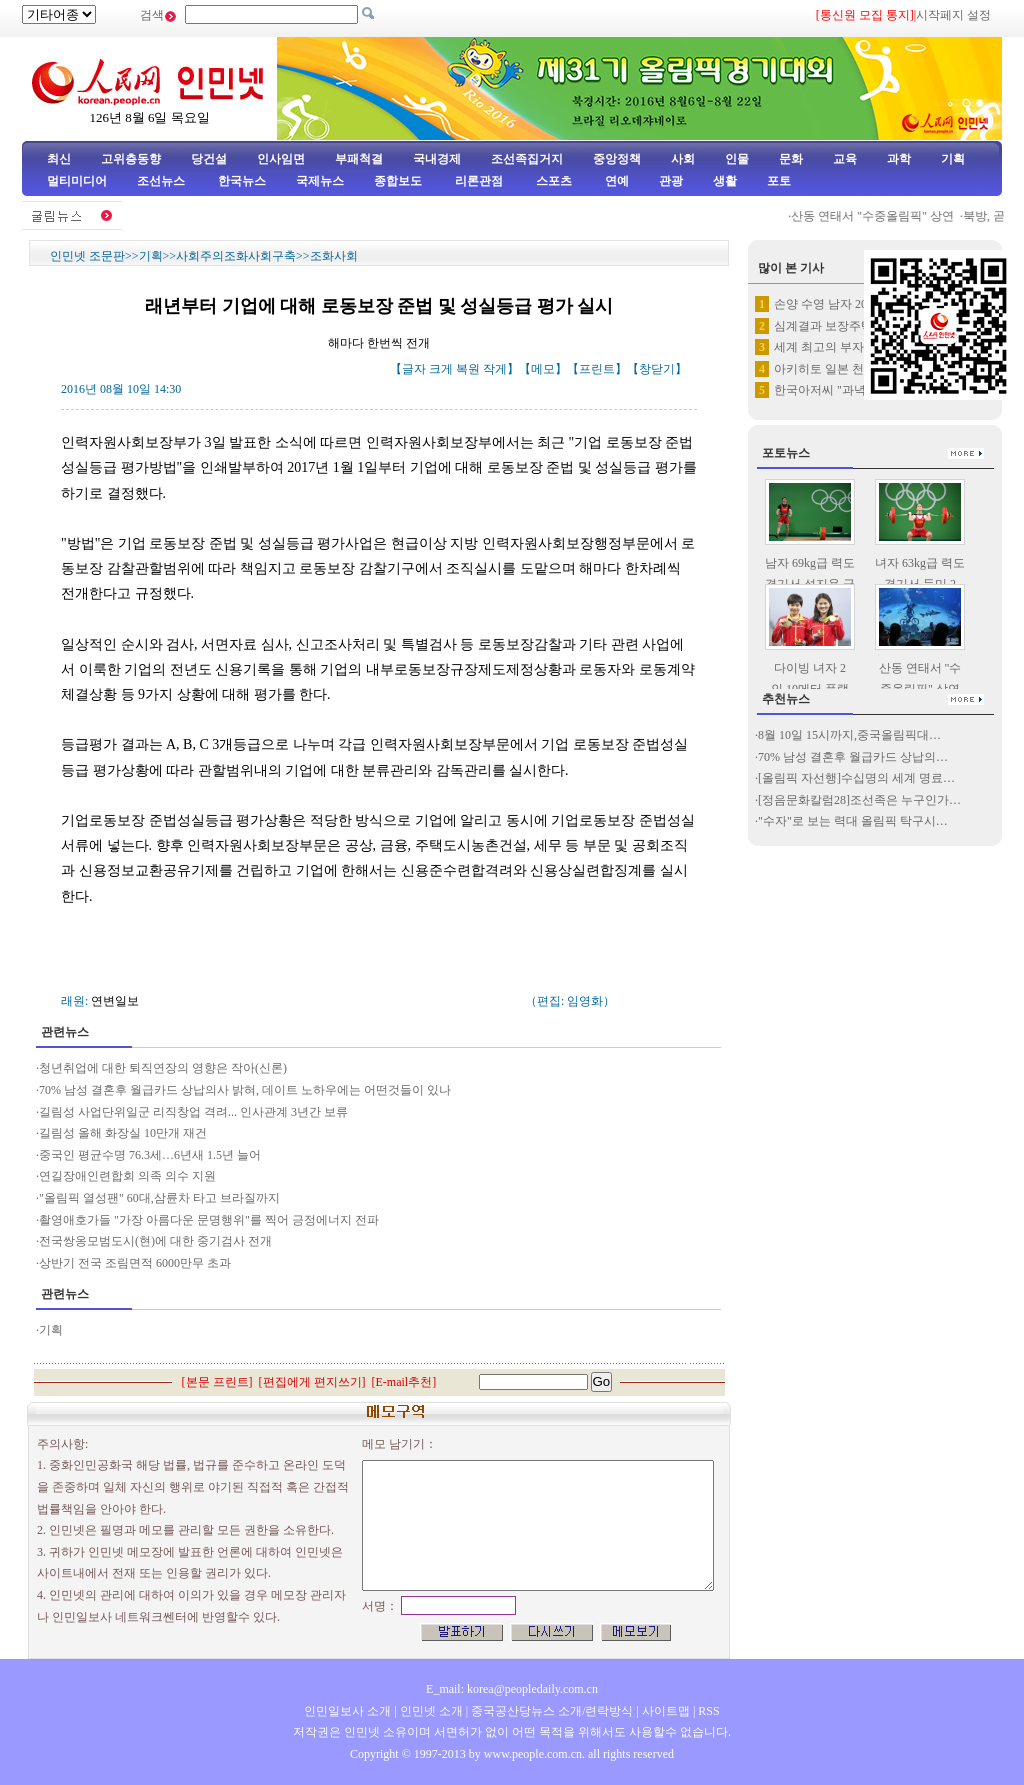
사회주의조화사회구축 (236, 256)
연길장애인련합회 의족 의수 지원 (127, 1176)
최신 (59, 159)
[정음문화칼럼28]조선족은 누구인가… (859, 800)
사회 (683, 159)
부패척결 (359, 159)
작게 (495, 369)
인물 (737, 159)
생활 (725, 181)
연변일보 (115, 1001)
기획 (953, 159)
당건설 (209, 159)
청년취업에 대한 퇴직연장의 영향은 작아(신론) (163, 1068)
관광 (671, 181)
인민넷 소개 (430, 1711)
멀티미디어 (77, 181)
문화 (791, 159)
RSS (708, 1711)
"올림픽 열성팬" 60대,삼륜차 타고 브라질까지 (159, 1198)
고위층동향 (131, 159)
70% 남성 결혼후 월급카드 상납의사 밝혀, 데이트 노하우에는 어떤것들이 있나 (245, 1090)
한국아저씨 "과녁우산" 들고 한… (861, 390)
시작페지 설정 (953, 15)
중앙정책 (617, 159)
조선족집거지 (527, 159)
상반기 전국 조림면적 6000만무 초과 (135, 1263)
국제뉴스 (320, 181)
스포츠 (552, 181)
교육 (845, 159)
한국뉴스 (242, 181)
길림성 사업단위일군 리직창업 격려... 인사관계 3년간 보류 (193, 1112)
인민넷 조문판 (87, 256)
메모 (543, 369)
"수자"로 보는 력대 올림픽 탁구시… (853, 821)
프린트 (597, 369)
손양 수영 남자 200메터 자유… (855, 304)
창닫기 (657, 369)
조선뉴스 (162, 181)
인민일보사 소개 (347, 1711)
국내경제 (437, 159)
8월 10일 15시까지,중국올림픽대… (849, 735)
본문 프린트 (217, 1382)
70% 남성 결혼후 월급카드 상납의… (853, 757)
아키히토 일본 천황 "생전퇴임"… (861, 369)
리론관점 (479, 181)
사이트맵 (666, 1711)
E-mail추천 (404, 1382)
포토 (779, 181)
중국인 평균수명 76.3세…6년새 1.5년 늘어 (150, 1155)
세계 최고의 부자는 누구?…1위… (862, 347)
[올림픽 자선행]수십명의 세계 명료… (856, 778)
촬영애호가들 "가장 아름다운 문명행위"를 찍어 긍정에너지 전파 (209, 1220)
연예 (615, 181)
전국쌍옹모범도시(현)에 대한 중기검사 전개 (155, 1241)
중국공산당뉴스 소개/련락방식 (552, 1711)
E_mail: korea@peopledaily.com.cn (512, 1689)
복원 (468, 369)
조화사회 (334, 256)
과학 (899, 159)
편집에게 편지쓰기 (312, 1382)
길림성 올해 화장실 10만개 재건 (123, 1133)
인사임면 (281, 159)
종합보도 (398, 181)
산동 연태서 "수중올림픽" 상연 (879, 216)
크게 (441, 369)
